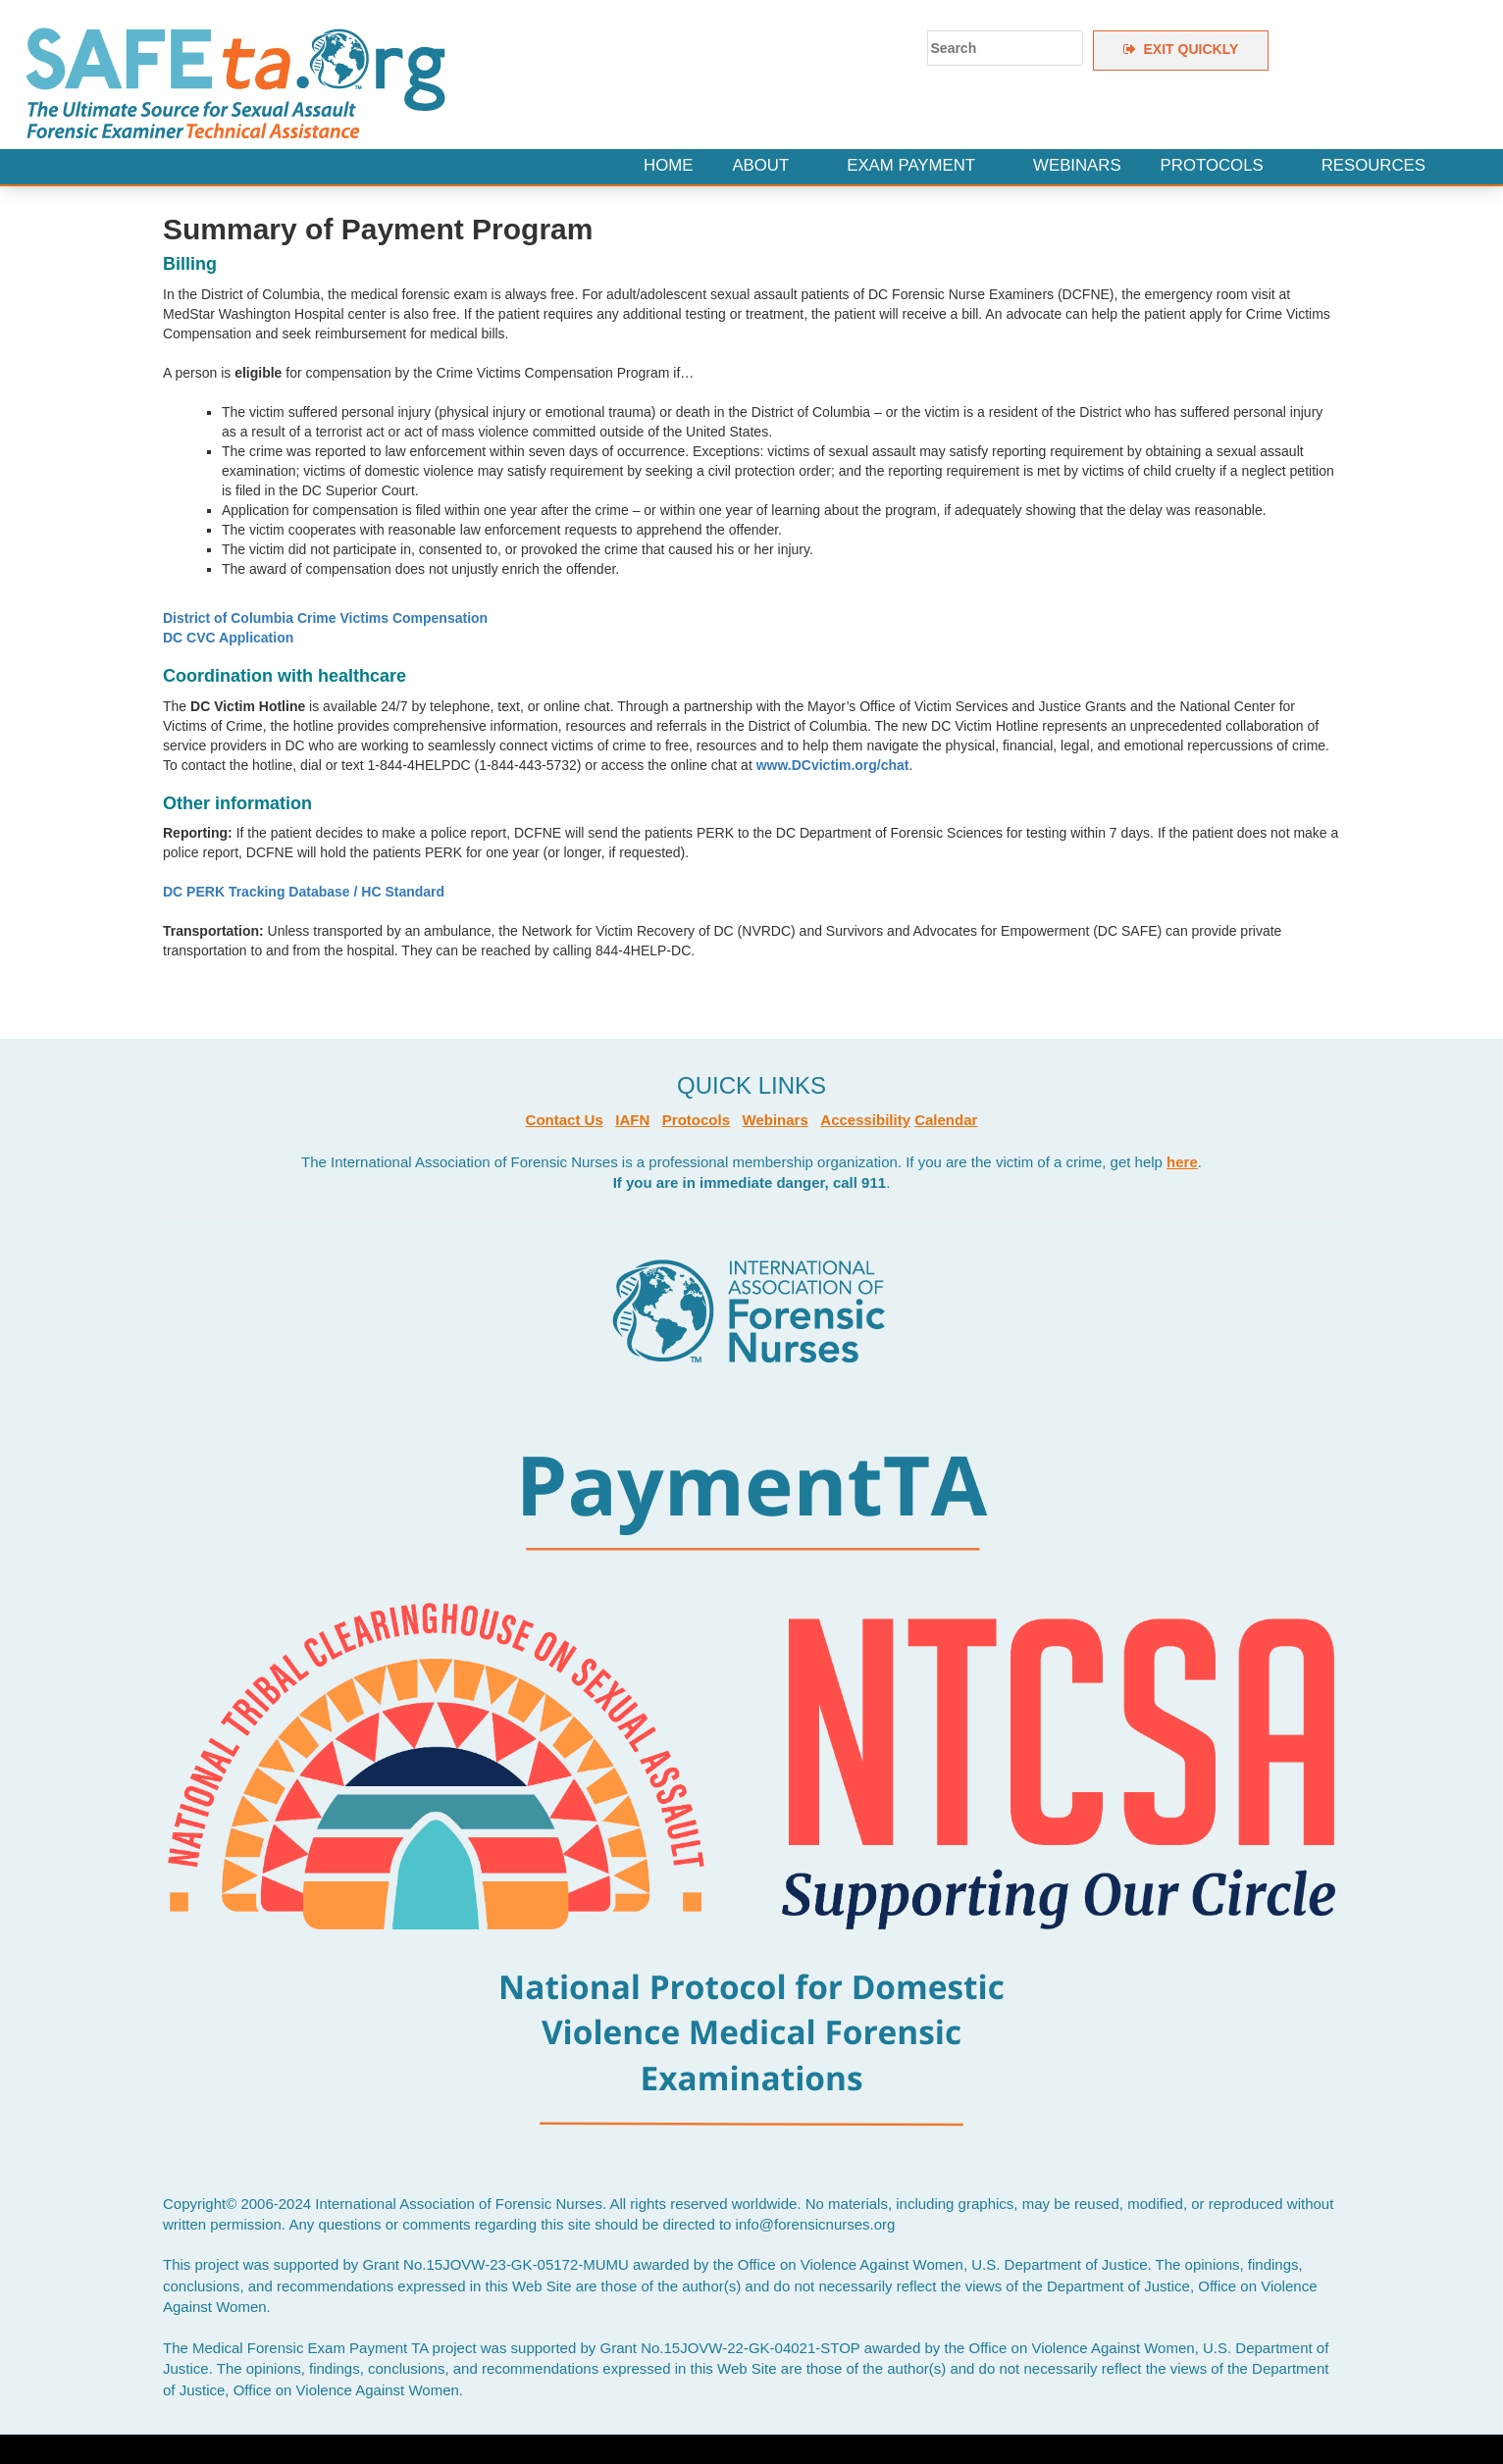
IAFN (632, 1119)
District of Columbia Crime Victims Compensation (325, 618)
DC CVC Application (228, 637)
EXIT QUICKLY (1181, 49)
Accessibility (865, 1119)
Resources (1373, 165)
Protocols (1212, 165)
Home (668, 165)
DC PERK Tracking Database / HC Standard (303, 891)
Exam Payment (911, 165)
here (1182, 1162)
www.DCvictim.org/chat (832, 765)
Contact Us (564, 1119)
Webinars (1077, 165)
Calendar (945, 1119)
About (760, 165)
